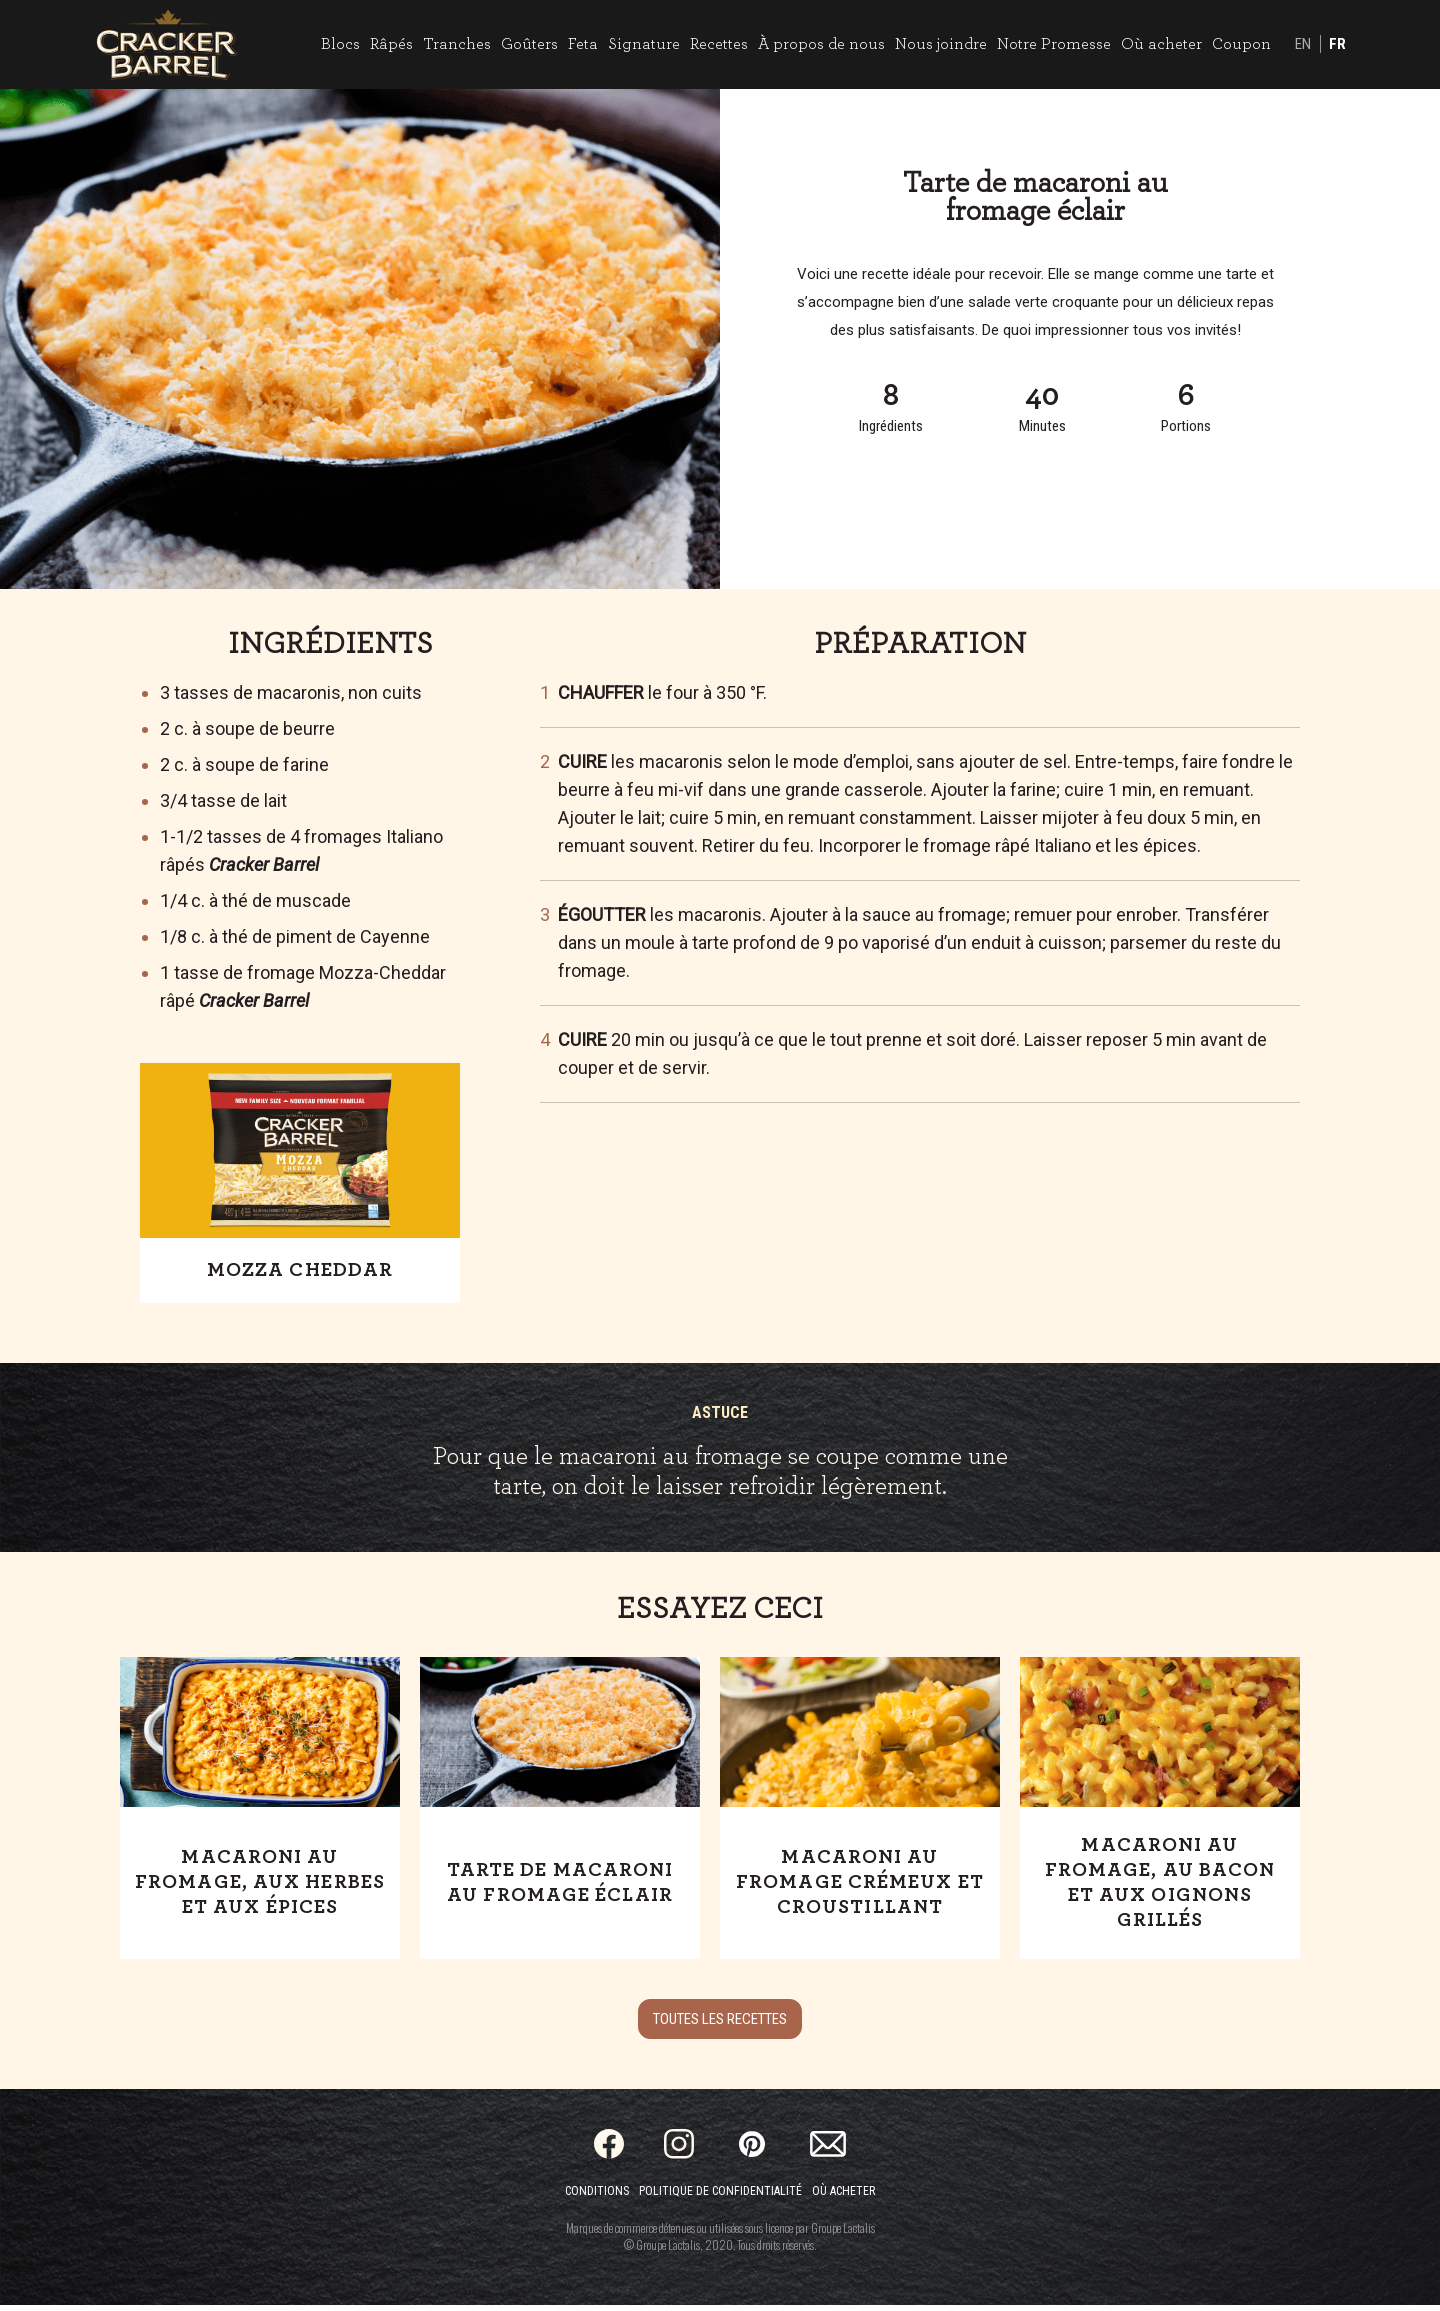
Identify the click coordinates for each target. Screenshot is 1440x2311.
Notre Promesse (1048, 47)
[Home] (172, 47)
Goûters (523, 47)
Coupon (1235, 47)
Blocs (334, 47)
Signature (638, 47)
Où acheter (1155, 47)
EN (1297, 48)
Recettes (713, 47)
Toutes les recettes (720, 2025)
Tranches (451, 47)
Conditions (597, 2197)
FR (1331, 48)
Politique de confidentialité (720, 2197)
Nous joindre (935, 47)
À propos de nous (815, 47)
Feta (577, 47)
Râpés (385, 47)
